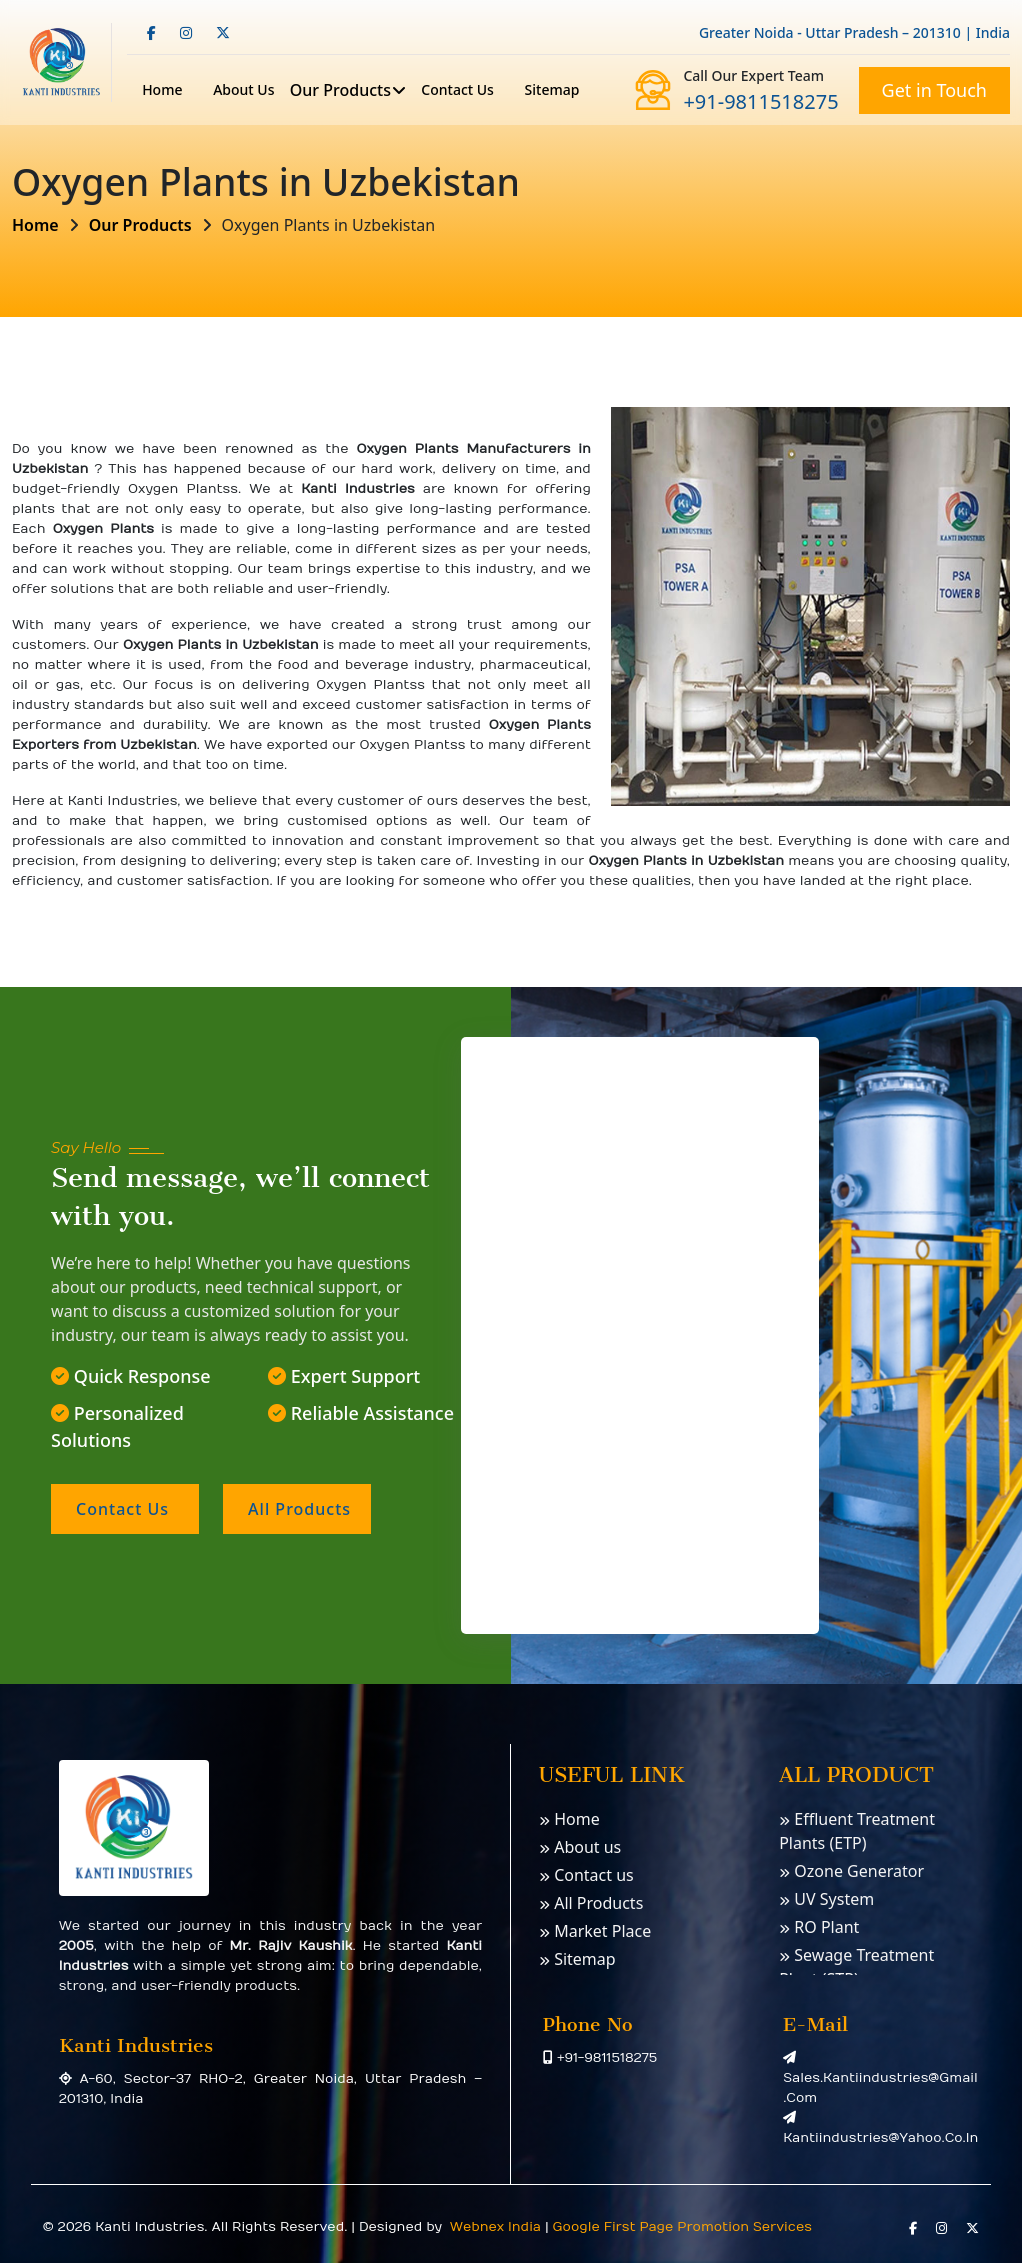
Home (162, 89)
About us (580, 1847)
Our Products (340, 90)
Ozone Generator (851, 1871)
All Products (591, 1903)
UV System (826, 1899)
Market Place (595, 1931)
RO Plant (819, 1927)
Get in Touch (934, 90)
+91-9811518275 (760, 101)
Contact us (457, 89)
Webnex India (493, 2227)
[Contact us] (638, 1332)
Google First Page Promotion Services (682, 2227)
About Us (243, 89)
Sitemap (552, 89)
